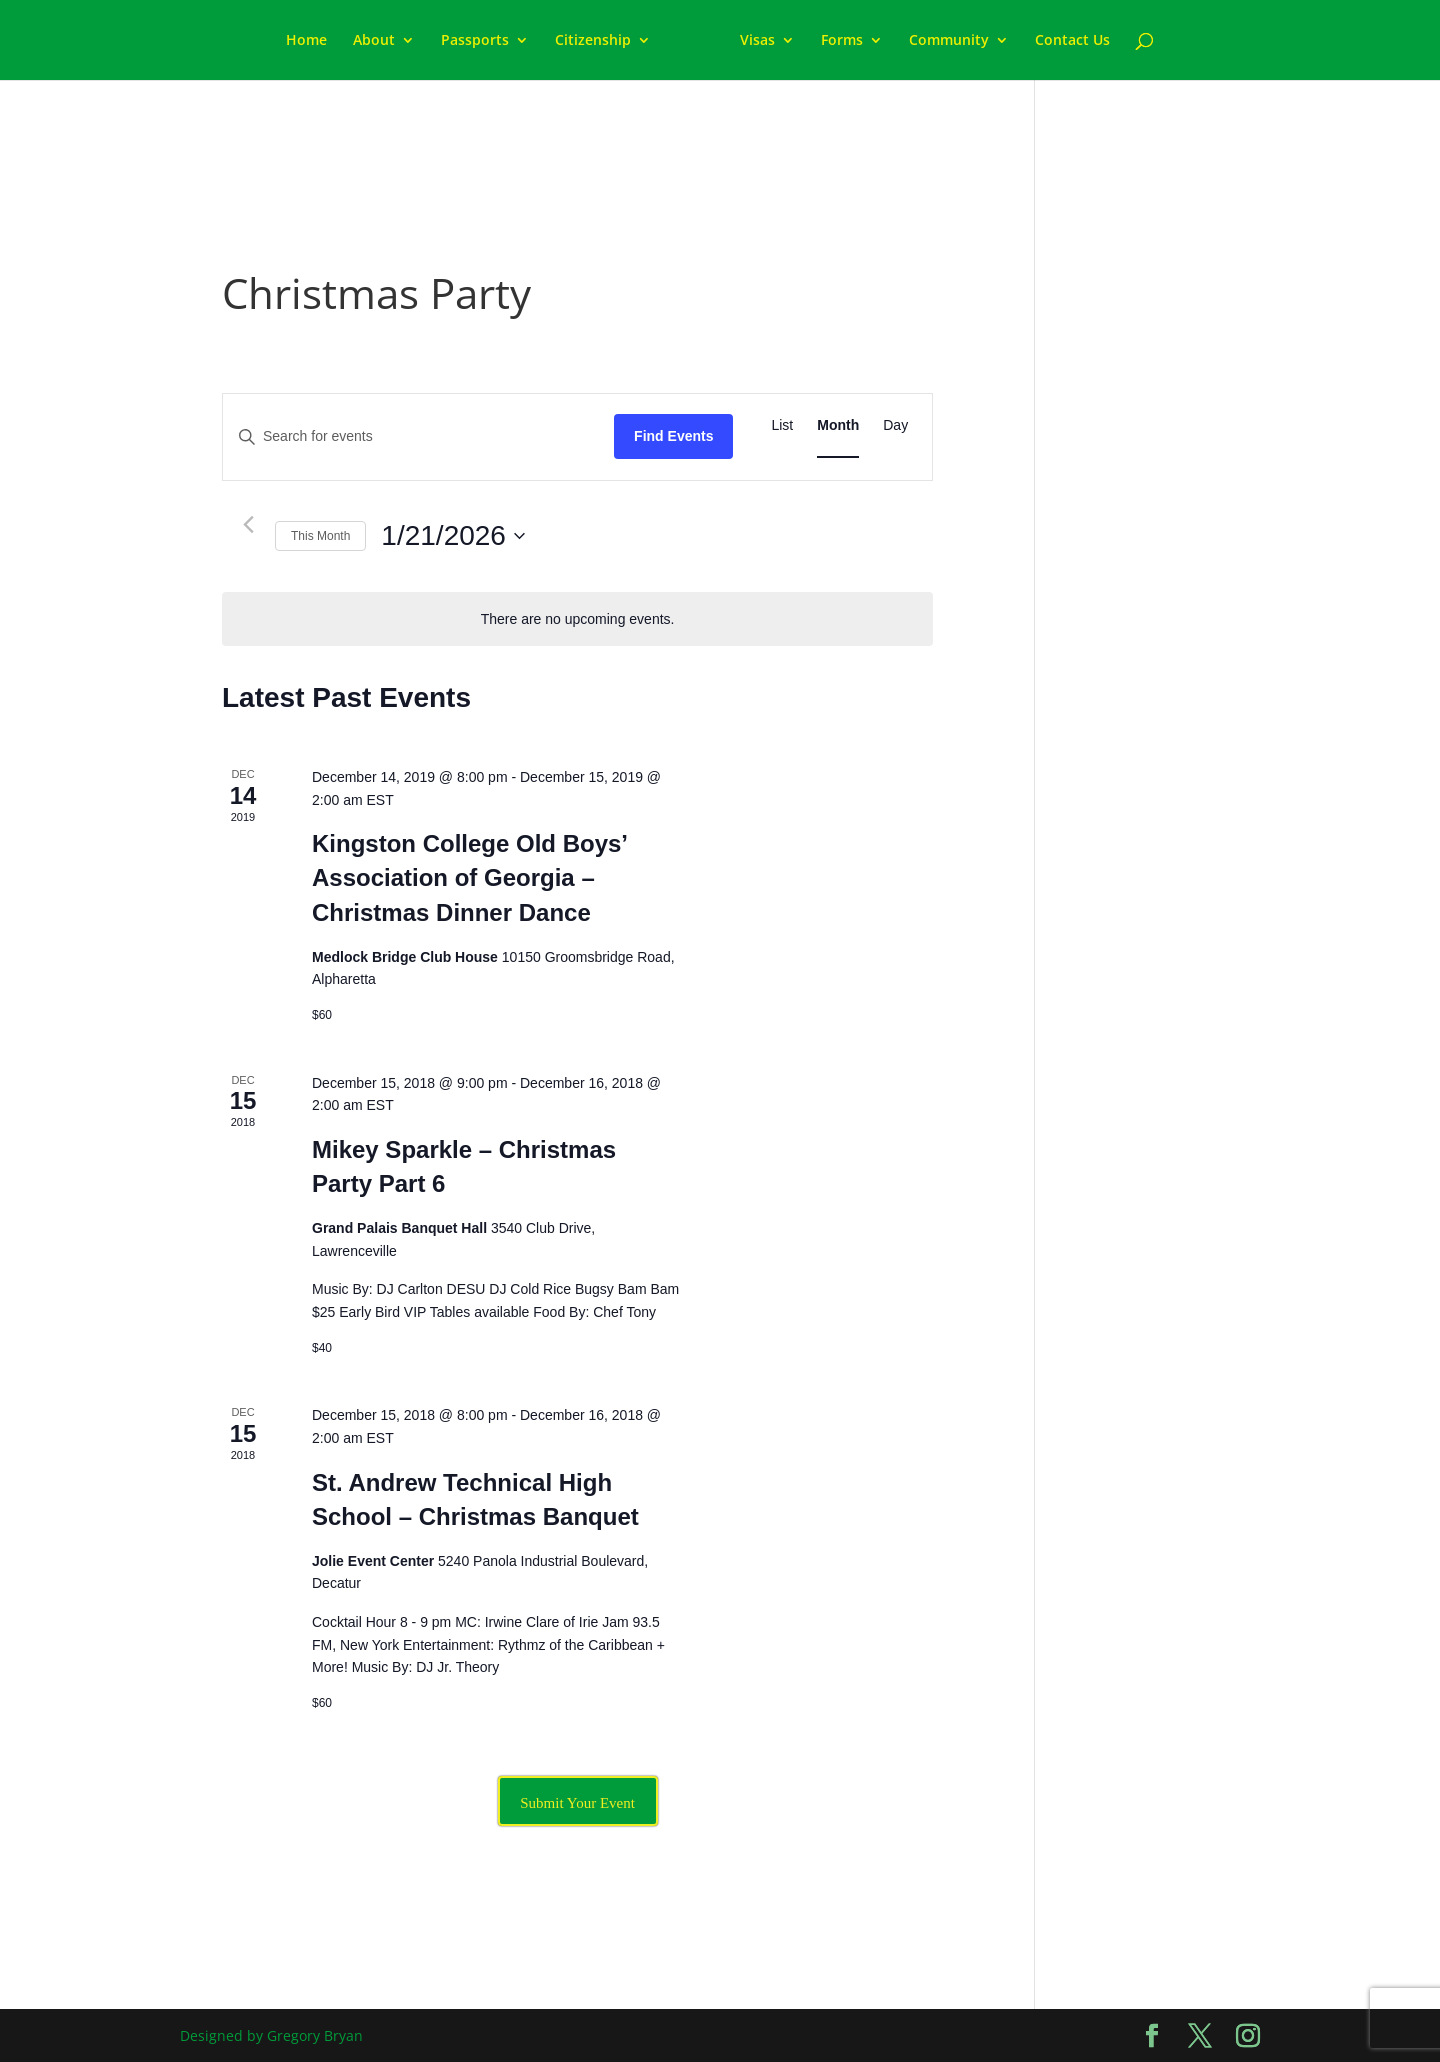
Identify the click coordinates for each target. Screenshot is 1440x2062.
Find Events (673, 436)
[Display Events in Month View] (838, 425)
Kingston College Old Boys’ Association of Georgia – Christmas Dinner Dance (470, 877)
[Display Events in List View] (782, 425)
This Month (320, 536)
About (374, 41)
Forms (842, 41)
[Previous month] (248, 525)
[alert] (577, 619)
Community (949, 41)
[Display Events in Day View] (895, 425)
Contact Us (1072, 41)
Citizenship (593, 41)
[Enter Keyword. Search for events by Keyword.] (418, 436)
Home (306, 41)
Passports (475, 41)
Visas (757, 41)
